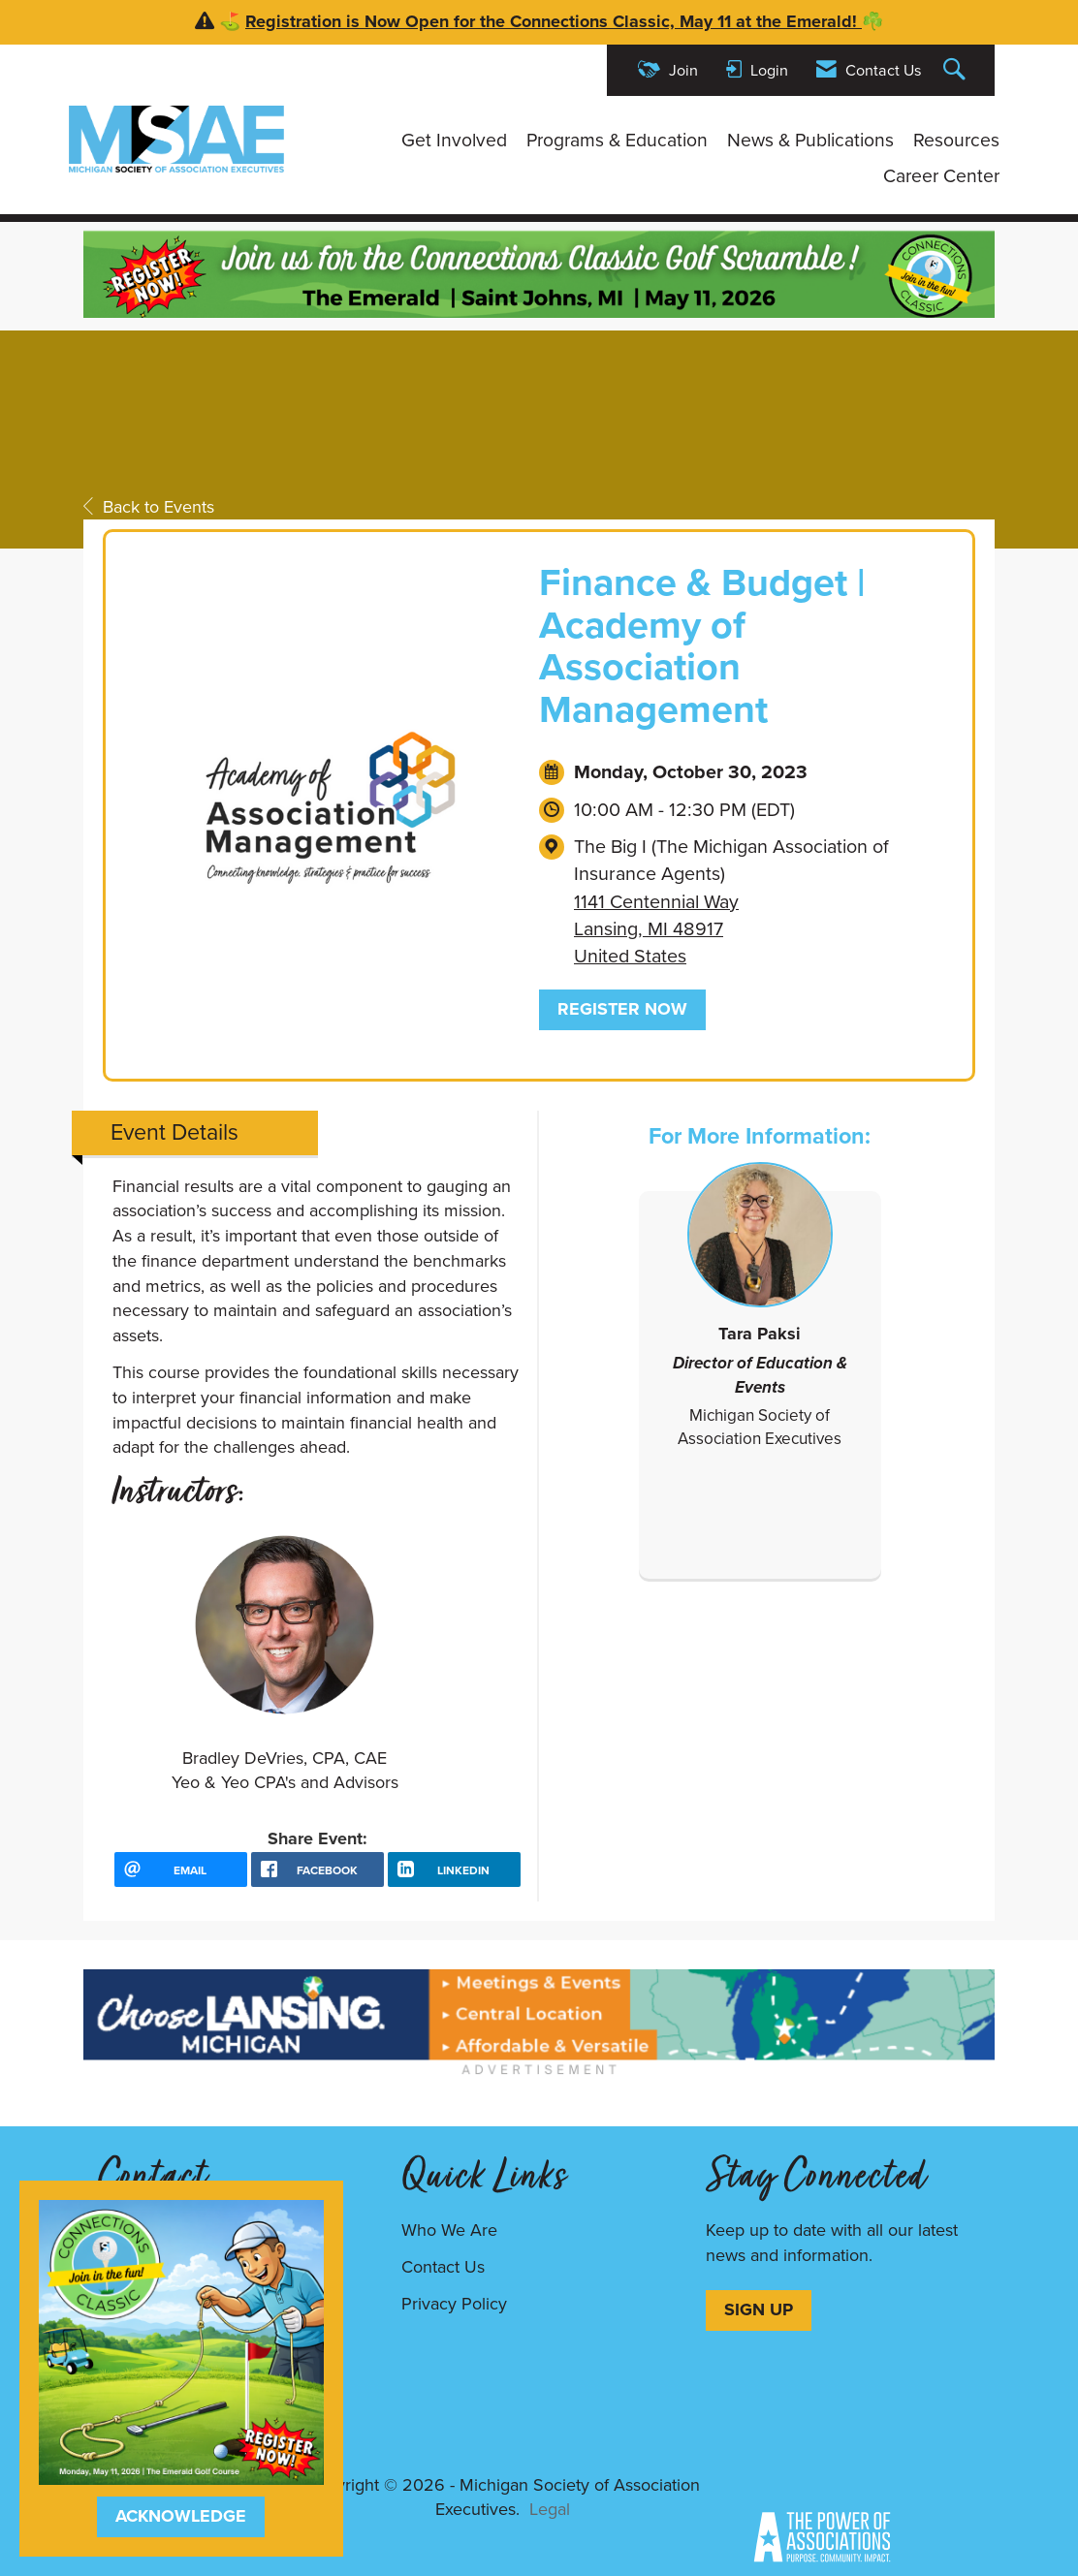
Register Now (622, 1008)
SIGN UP (758, 2309)
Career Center (941, 176)
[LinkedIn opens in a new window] (454, 1869)
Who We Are (449, 2230)
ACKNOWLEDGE (180, 2516)
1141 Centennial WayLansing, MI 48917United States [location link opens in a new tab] (656, 929)
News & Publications (810, 140)
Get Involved (454, 140)
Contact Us (443, 2266)
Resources (956, 140)
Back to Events (148, 506)
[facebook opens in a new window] (317, 1869)
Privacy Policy (454, 2303)
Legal (549, 2509)
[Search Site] (956, 70)
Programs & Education (617, 140)
